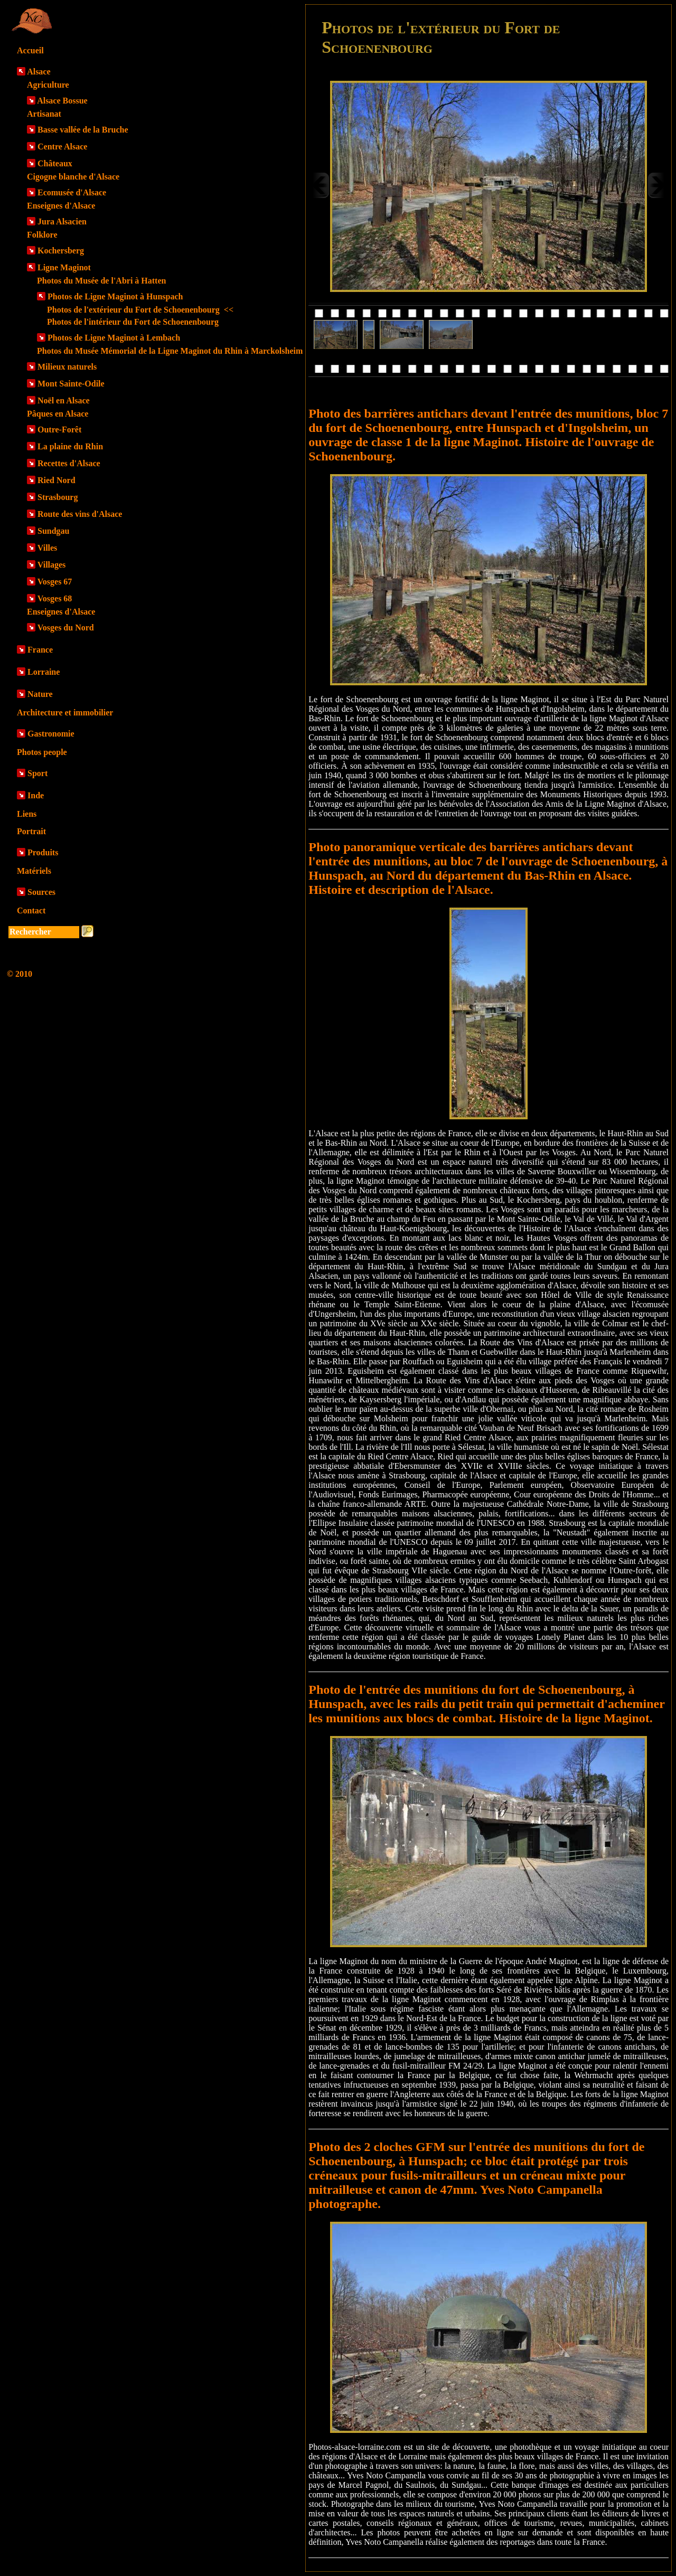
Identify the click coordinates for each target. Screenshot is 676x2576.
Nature (40, 694)
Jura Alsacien (62, 221)
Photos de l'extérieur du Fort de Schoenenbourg (140, 309)
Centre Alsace (62, 146)
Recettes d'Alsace (68, 463)
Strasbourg (57, 497)
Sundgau (53, 530)
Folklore (42, 234)
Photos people (42, 752)
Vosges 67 (54, 581)
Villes (47, 547)
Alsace (38, 71)
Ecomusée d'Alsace (71, 192)
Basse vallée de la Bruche (82, 129)
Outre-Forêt (59, 429)
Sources (41, 892)
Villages (51, 564)
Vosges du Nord (65, 627)
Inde (35, 795)
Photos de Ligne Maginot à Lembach (114, 337)
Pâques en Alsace (57, 413)
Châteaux (54, 163)
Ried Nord (56, 480)
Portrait (31, 831)
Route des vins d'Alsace (79, 513)
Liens (26, 813)
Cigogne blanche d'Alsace (73, 176)
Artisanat (44, 113)
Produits (42, 852)
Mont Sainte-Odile (71, 383)
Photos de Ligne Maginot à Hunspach (115, 296)
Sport (37, 773)
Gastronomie (50, 733)
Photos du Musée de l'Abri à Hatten (101, 280)
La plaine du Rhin (70, 446)
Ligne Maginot (64, 267)
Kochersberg (60, 250)
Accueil (30, 50)
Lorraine (43, 671)
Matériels (34, 870)
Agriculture (48, 84)
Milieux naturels (67, 366)
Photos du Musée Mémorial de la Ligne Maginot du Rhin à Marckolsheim (170, 350)
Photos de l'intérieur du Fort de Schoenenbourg (133, 321)
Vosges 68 (54, 598)
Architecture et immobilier (65, 712)
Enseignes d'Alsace (61, 205)
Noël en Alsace (63, 400)
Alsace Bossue (62, 100)
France (40, 649)
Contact (31, 910)
